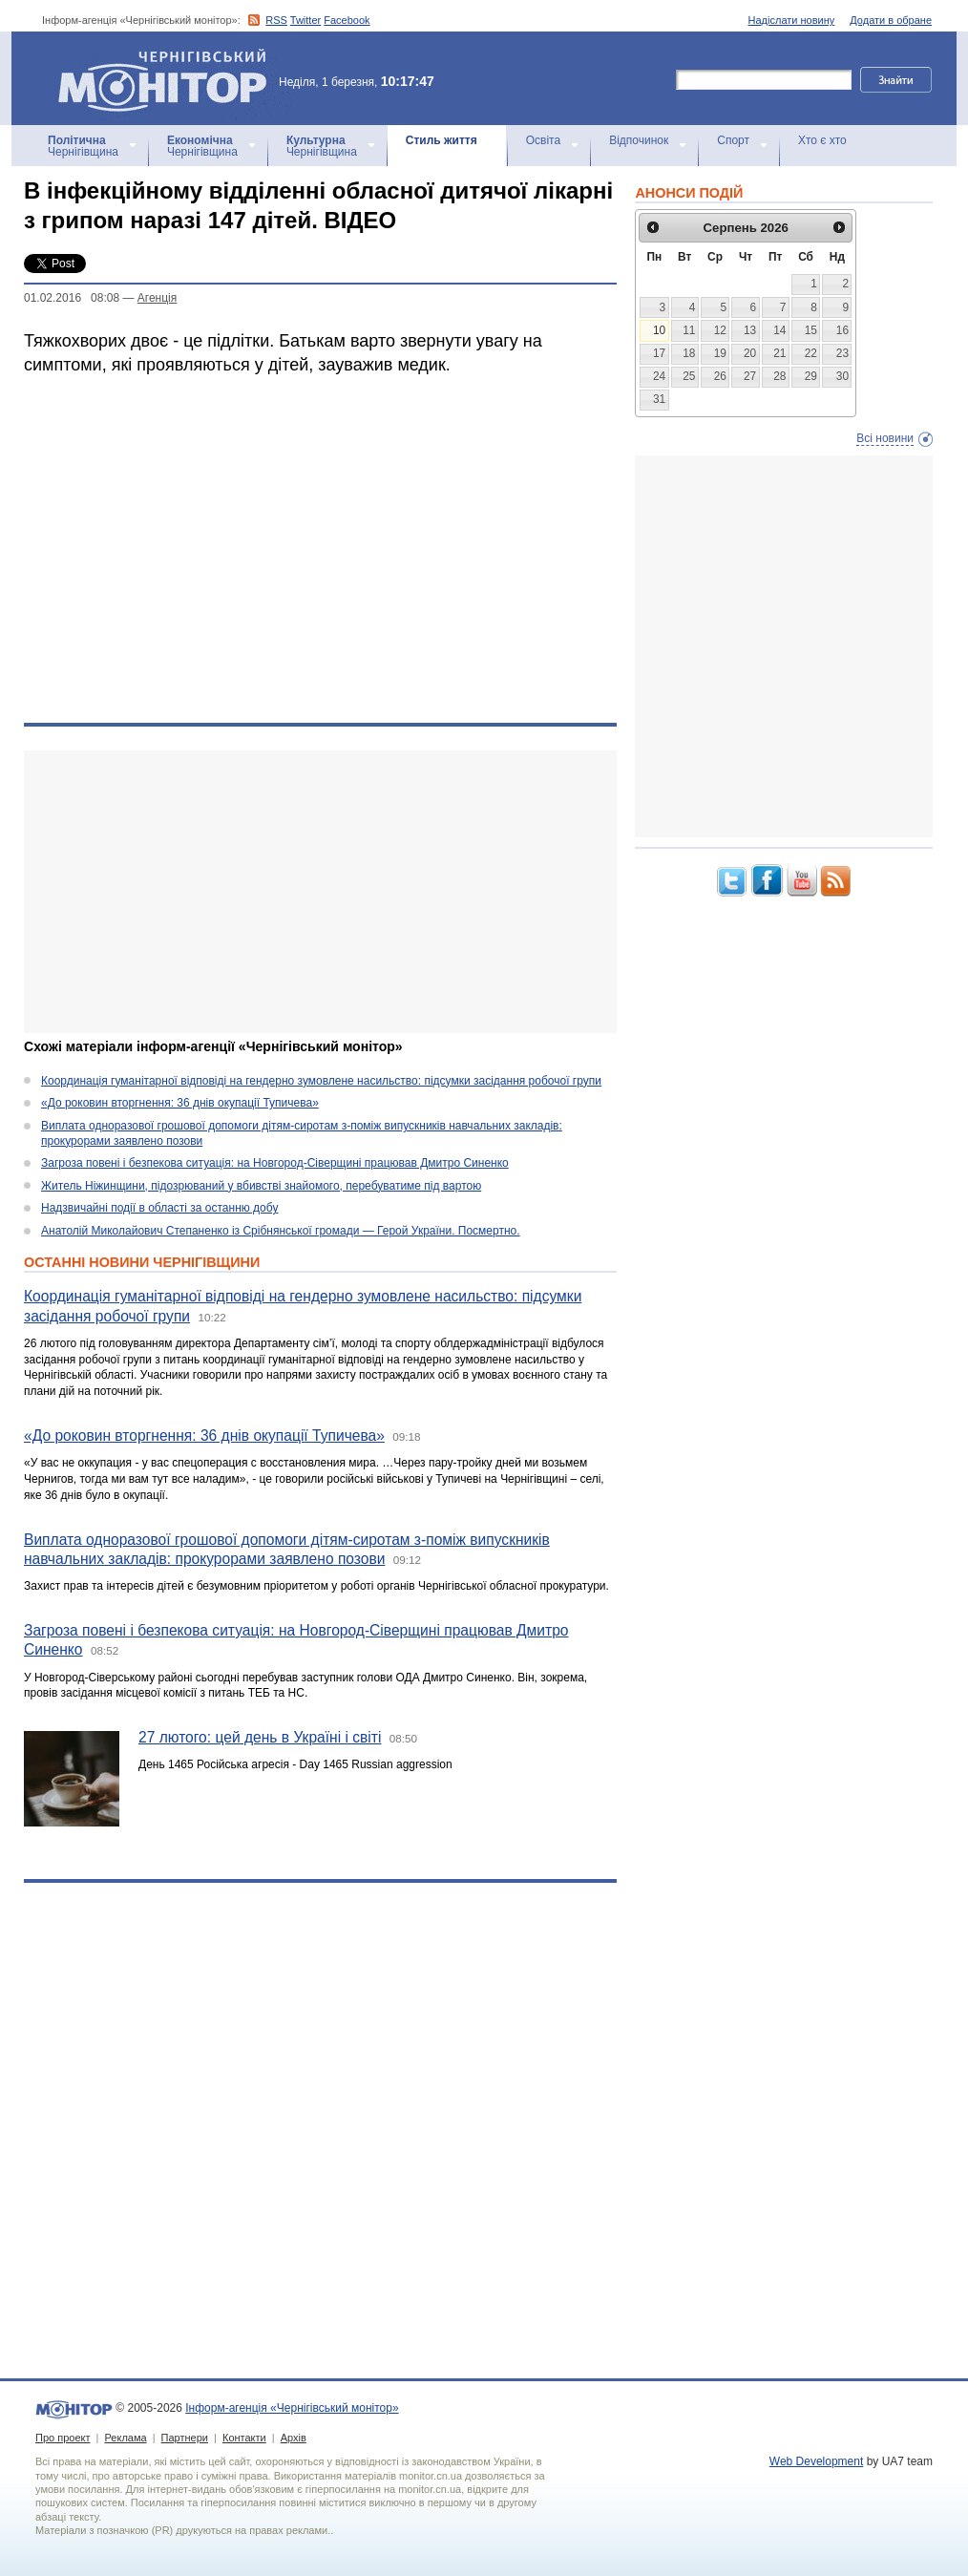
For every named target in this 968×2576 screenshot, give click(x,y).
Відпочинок (638, 140)
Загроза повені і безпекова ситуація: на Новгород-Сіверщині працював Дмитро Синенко (275, 1163)
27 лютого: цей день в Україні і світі (259, 1737)
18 (689, 353)
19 (720, 353)
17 (659, 353)
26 (720, 376)
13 (750, 330)
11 (689, 330)
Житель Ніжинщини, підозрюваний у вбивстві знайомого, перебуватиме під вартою (261, 1186)
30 (842, 376)
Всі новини (885, 438)
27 (750, 376)
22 (811, 353)
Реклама (125, 2437)
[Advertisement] (307, 891)
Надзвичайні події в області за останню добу (159, 1207)
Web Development (816, 2461)
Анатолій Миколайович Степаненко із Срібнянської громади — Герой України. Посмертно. (280, 1230)
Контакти (244, 2437)
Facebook (346, 20)
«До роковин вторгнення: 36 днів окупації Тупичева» (180, 1102)
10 (659, 330)
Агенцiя (157, 298)
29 (811, 376)
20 (750, 353)
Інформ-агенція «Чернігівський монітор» (169, 78)
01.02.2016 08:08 (71, 298)
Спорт (733, 140)
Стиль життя (441, 140)
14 (779, 330)
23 (842, 353)
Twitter (305, 20)
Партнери (184, 2437)
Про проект (62, 2437)
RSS (276, 20)
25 (689, 376)
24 (659, 376)
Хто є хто (822, 140)
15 (811, 330)
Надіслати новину (791, 20)
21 (779, 353)
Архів (293, 2437)
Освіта (543, 140)
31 (659, 399)
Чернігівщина (83, 146)
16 (842, 330)
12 (720, 330)
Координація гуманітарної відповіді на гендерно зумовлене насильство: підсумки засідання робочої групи (321, 1080)
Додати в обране (891, 20)
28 (779, 376)
